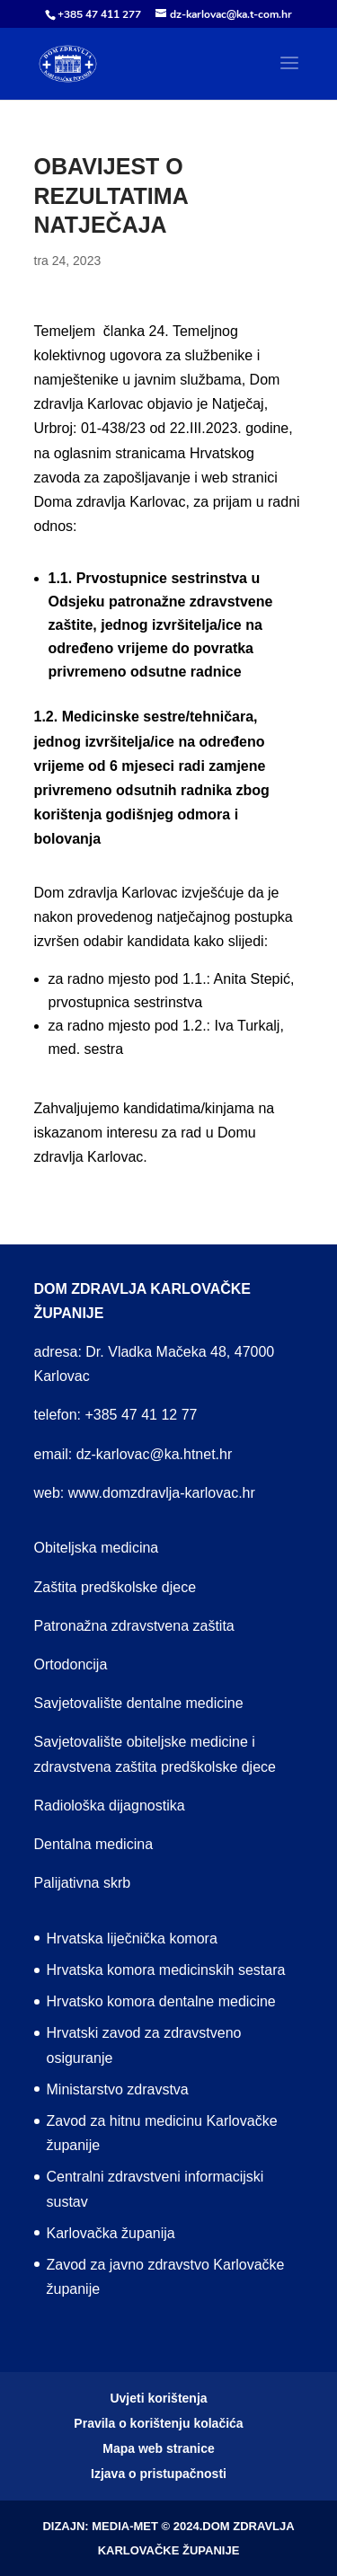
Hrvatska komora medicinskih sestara (166, 1970)
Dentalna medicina (94, 1844)
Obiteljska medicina (96, 1547)
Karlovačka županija (111, 2233)
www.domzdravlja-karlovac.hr (161, 1492)
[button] (289, 74)
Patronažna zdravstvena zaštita (134, 1625)
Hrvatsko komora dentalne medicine (161, 2001)
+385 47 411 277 (99, 14)
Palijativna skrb (82, 1882)
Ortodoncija (71, 1664)
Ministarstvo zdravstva (118, 2089)
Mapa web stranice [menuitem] (158, 2448)
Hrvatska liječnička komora (132, 1938)
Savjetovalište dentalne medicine (139, 1703)
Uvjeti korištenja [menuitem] (158, 2398)
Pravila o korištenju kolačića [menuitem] (158, 2423)
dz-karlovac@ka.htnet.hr (154, 1454)
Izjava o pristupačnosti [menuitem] (158, 2473)
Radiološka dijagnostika (109, 1805)
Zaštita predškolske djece (115, 1587)
